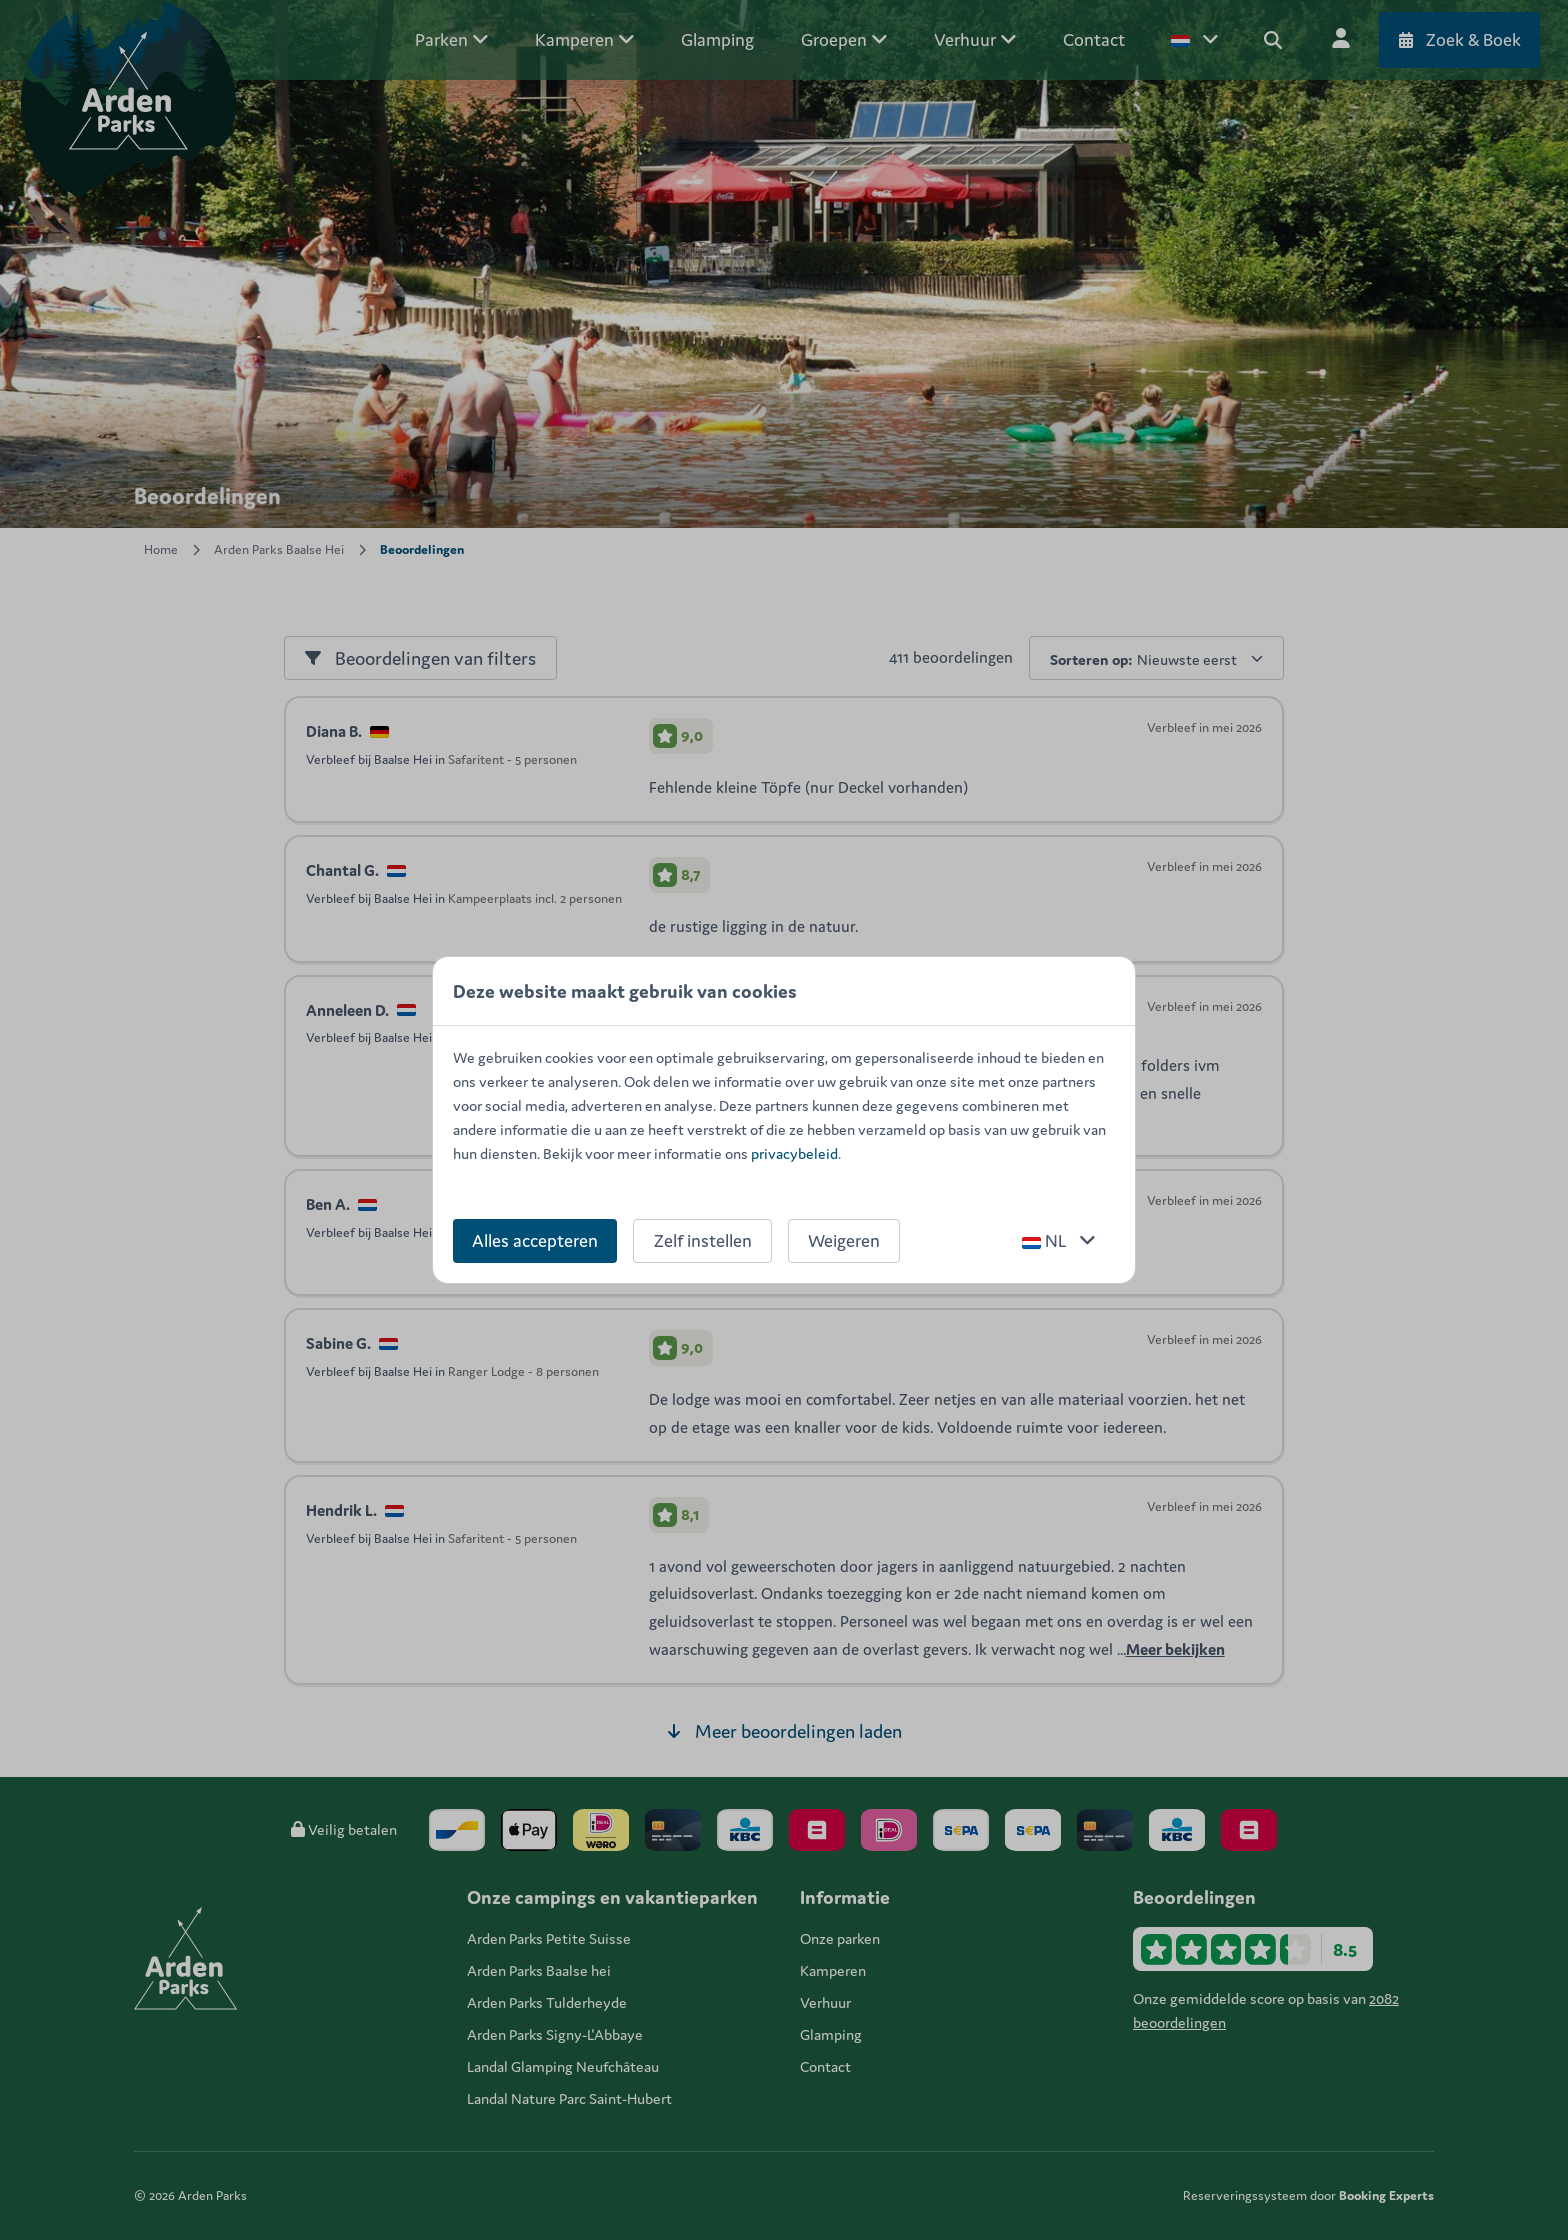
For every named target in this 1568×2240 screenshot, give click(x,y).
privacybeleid (794, 1153)
